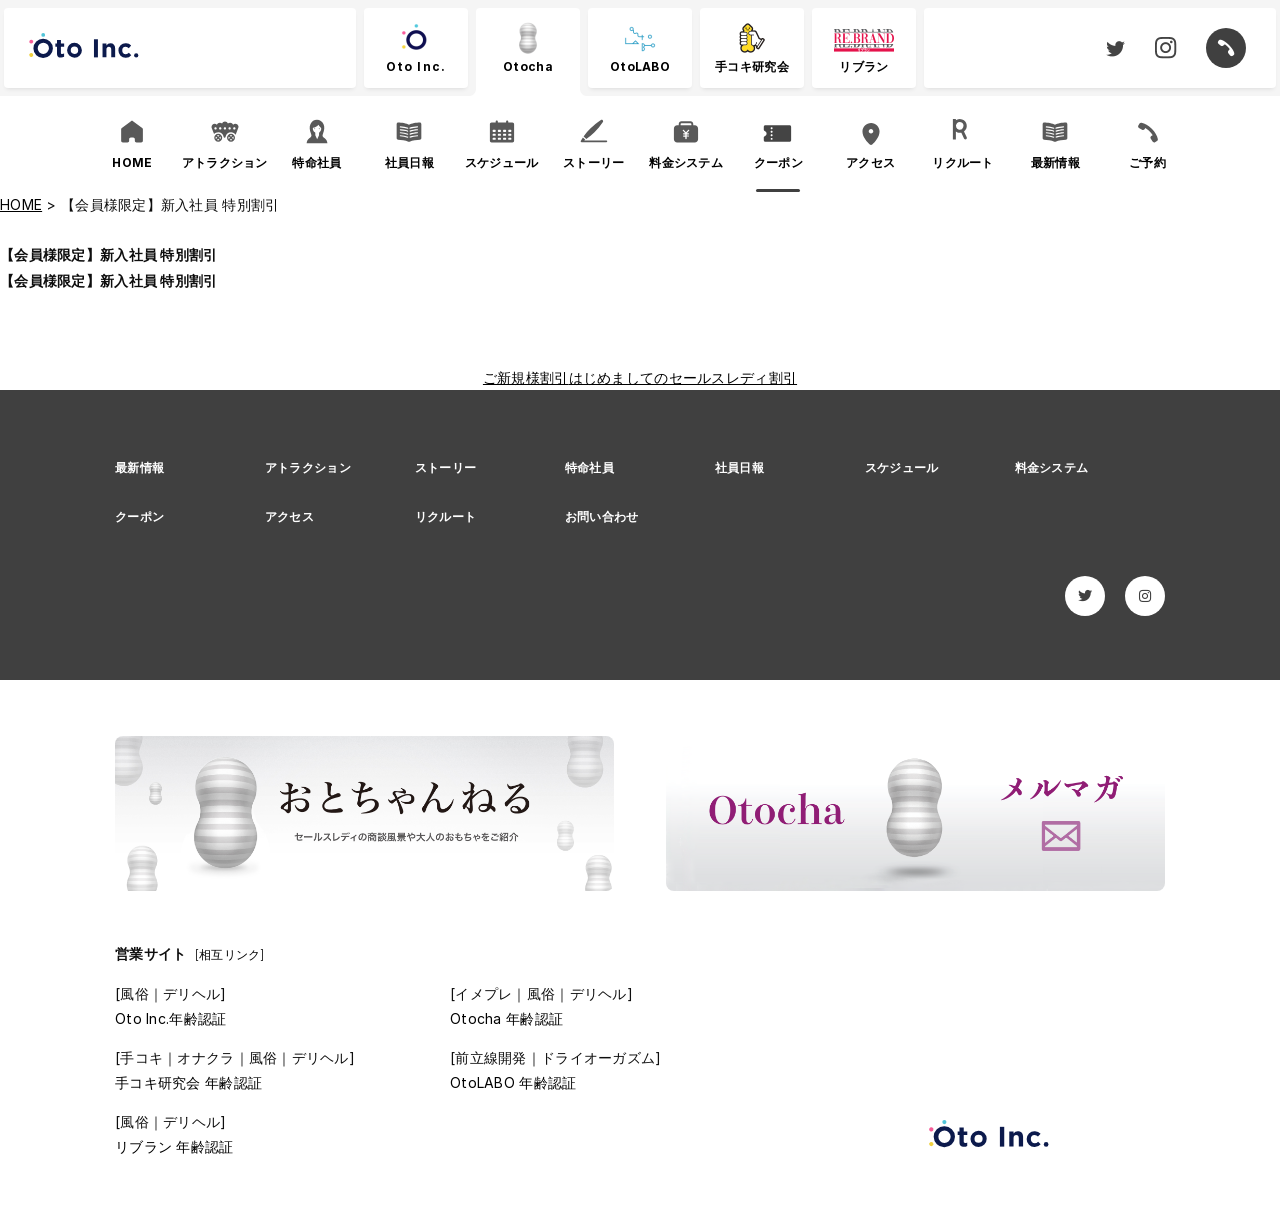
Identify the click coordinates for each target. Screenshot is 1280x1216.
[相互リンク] (230, 954)
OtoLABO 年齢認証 (513, 1082)
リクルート (445, 516)
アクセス (289, 516)
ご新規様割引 (526, 377)
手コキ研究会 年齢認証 (188, 1082)
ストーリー (445, 467)
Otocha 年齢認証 (506, 1018)
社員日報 (739, 467)
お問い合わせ (602, 516)
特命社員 (589, 467)
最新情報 (139, 467)
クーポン (139, 516)
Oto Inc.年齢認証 (170, 1018)
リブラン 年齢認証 (174, 1146)
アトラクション (308, 467)
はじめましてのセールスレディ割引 (683, 377)
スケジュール (902, 467)
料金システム (1052, 467)
